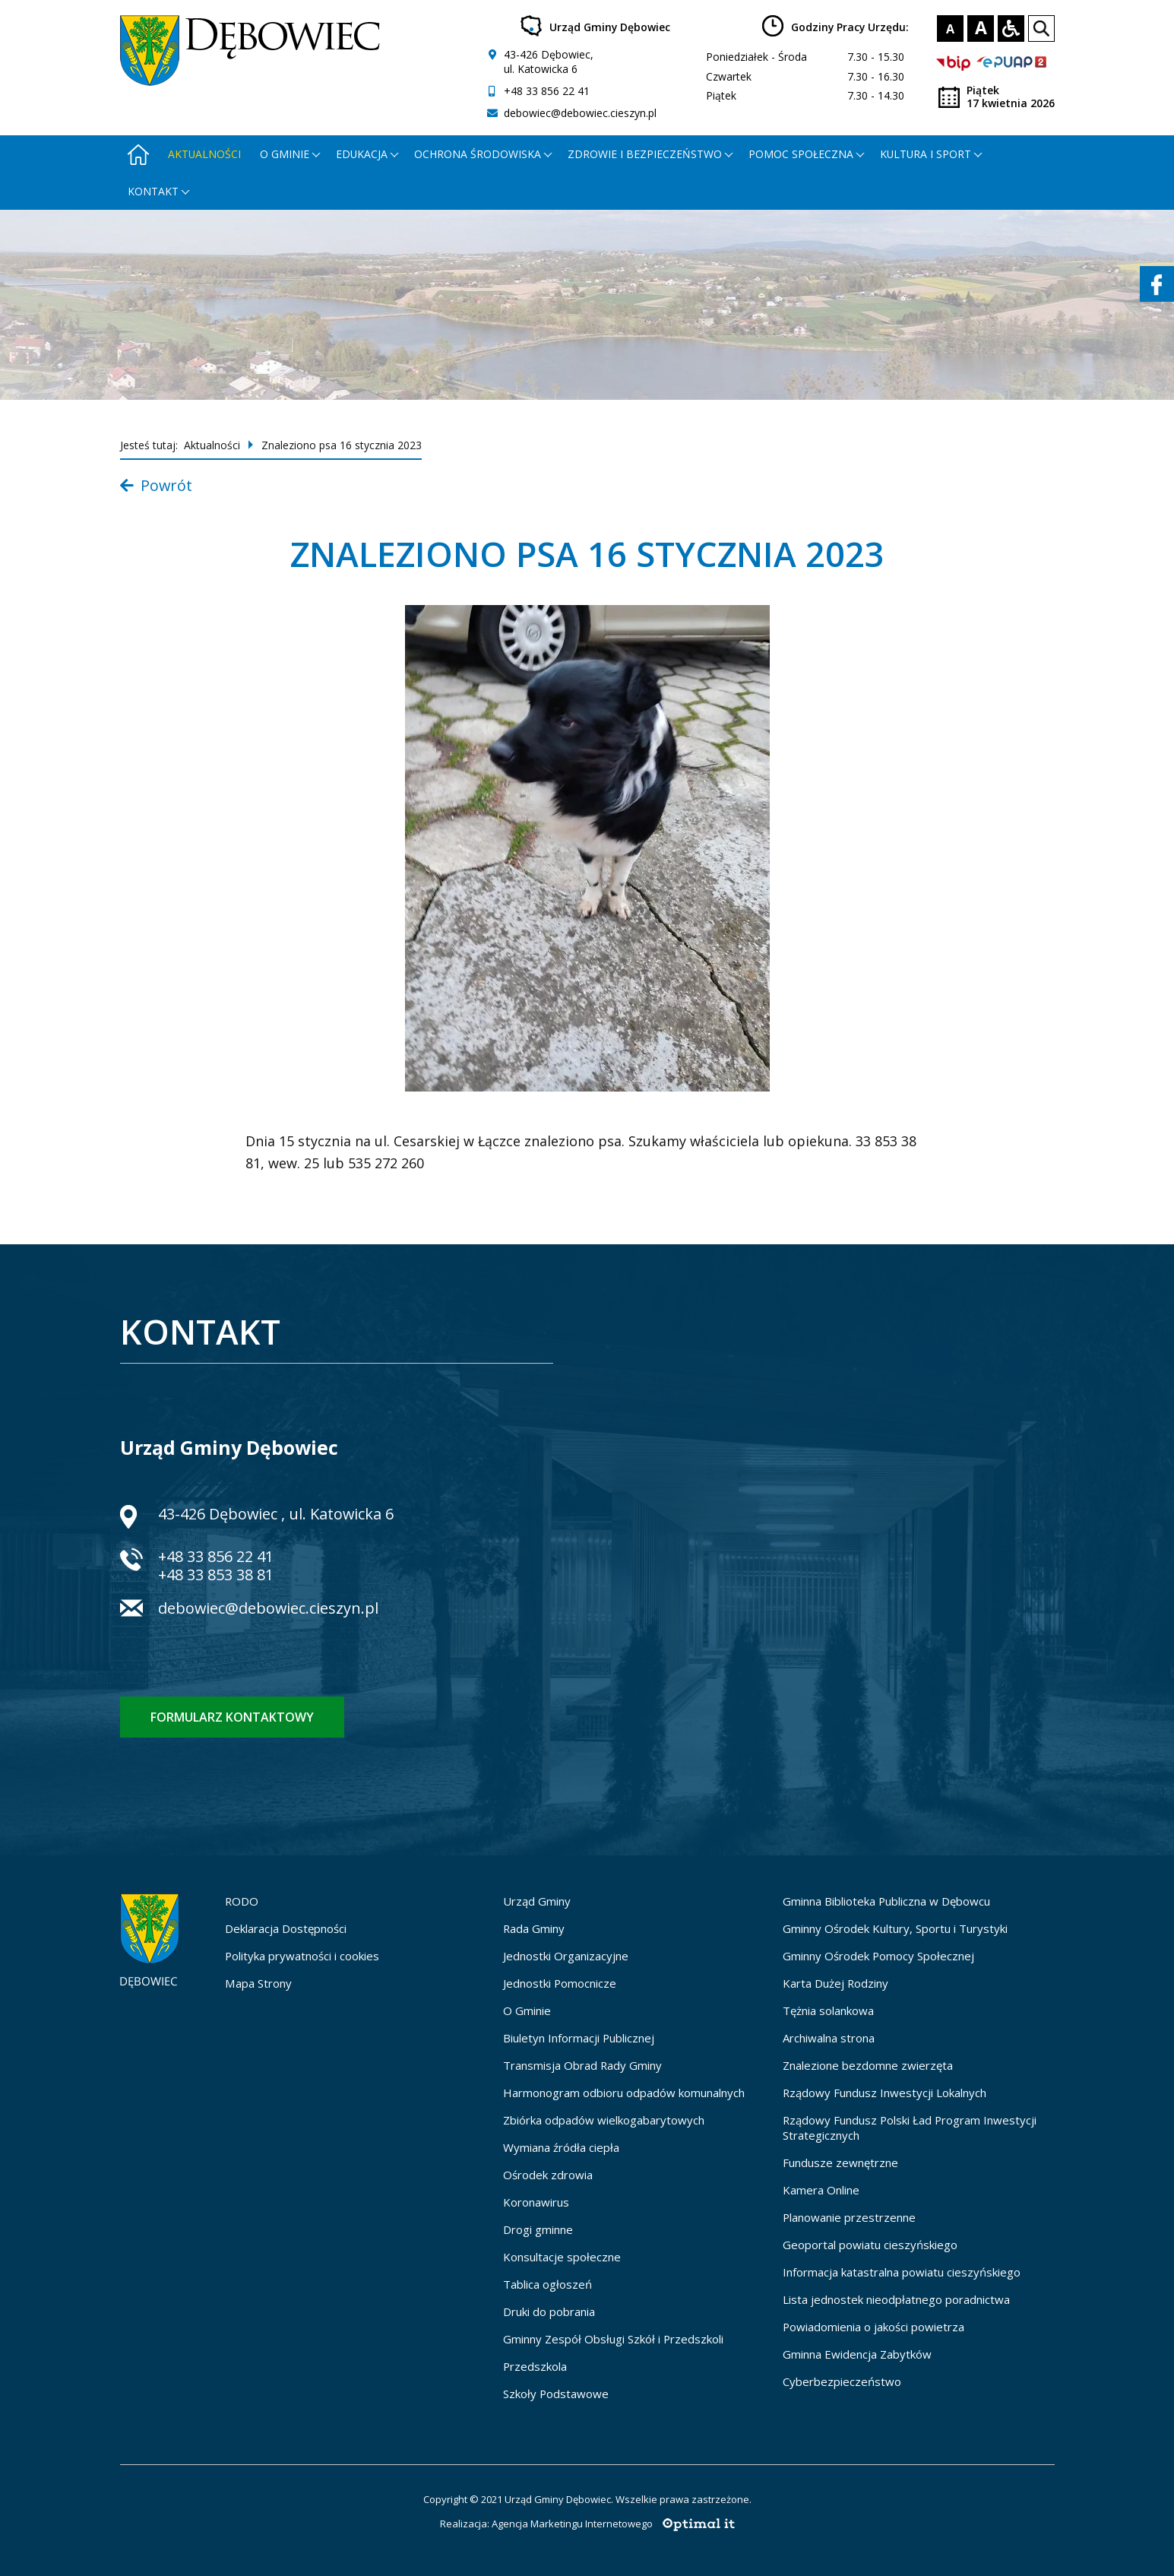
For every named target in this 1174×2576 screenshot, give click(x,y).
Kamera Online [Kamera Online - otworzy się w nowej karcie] (821, 2189)
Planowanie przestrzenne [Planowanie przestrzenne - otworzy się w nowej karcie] (849, 2217)
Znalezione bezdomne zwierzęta (868, 2065)
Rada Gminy (534, 1928)
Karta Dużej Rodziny (835, 1983)
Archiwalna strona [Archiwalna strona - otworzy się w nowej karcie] (829, 2037)
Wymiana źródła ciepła (561, 2147)
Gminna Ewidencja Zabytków (857, 2354)
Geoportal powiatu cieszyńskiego (870, 2244)
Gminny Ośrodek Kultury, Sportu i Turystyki (895, 1928)
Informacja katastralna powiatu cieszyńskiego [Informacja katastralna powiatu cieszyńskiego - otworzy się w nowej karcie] (902, 2272)
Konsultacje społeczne (562, 2256)
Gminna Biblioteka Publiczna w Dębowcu (886, 1901)
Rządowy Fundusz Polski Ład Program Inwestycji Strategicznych (909, 2127)
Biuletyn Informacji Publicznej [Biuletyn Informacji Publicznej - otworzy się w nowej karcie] (578, 2037)
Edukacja (362, 154)
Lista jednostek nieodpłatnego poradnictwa (896, 2299)
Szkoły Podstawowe (556, 2393)
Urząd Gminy (537, 1901)
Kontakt (153, 191)
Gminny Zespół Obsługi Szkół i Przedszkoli (613, 2338)
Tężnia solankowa (828, 2010)
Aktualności (204, 154)
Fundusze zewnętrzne (840, 2162)
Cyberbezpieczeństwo (842, 2381)
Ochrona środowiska (477, 154)
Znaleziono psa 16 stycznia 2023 (341, 445)
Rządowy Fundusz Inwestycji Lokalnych (884, 2092)
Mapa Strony (258, 1983)
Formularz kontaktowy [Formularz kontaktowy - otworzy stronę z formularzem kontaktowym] (232, 1717)
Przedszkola (535, 2366)
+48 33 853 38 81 (216, 1574)
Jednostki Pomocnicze (559, 1983)
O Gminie (527, 2010)
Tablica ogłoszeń (547, 2284)
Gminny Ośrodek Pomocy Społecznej (878, 1955)
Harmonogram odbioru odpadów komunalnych (624, 2092)
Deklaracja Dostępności (286, 1928)
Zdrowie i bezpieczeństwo (645, 154)
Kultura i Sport (925, 154)
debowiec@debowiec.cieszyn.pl (580, 113)
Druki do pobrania (549, 2311)
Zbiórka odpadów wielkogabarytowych (603, 2120)
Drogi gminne (538, 2229)
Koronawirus (536, 2202)
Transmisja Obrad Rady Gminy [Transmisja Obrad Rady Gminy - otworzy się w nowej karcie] (582, 2065)
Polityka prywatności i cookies (302, 1955)
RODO (241, 1901)
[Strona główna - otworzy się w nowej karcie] (138, 154)
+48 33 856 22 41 (547, 91)
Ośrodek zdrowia (548, 2174)
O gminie (284, 154)
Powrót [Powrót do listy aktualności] (156, 485)
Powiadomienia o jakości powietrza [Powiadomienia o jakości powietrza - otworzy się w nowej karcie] (873, 2326)
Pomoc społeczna (800, 154)
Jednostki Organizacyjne (565, 1955)
